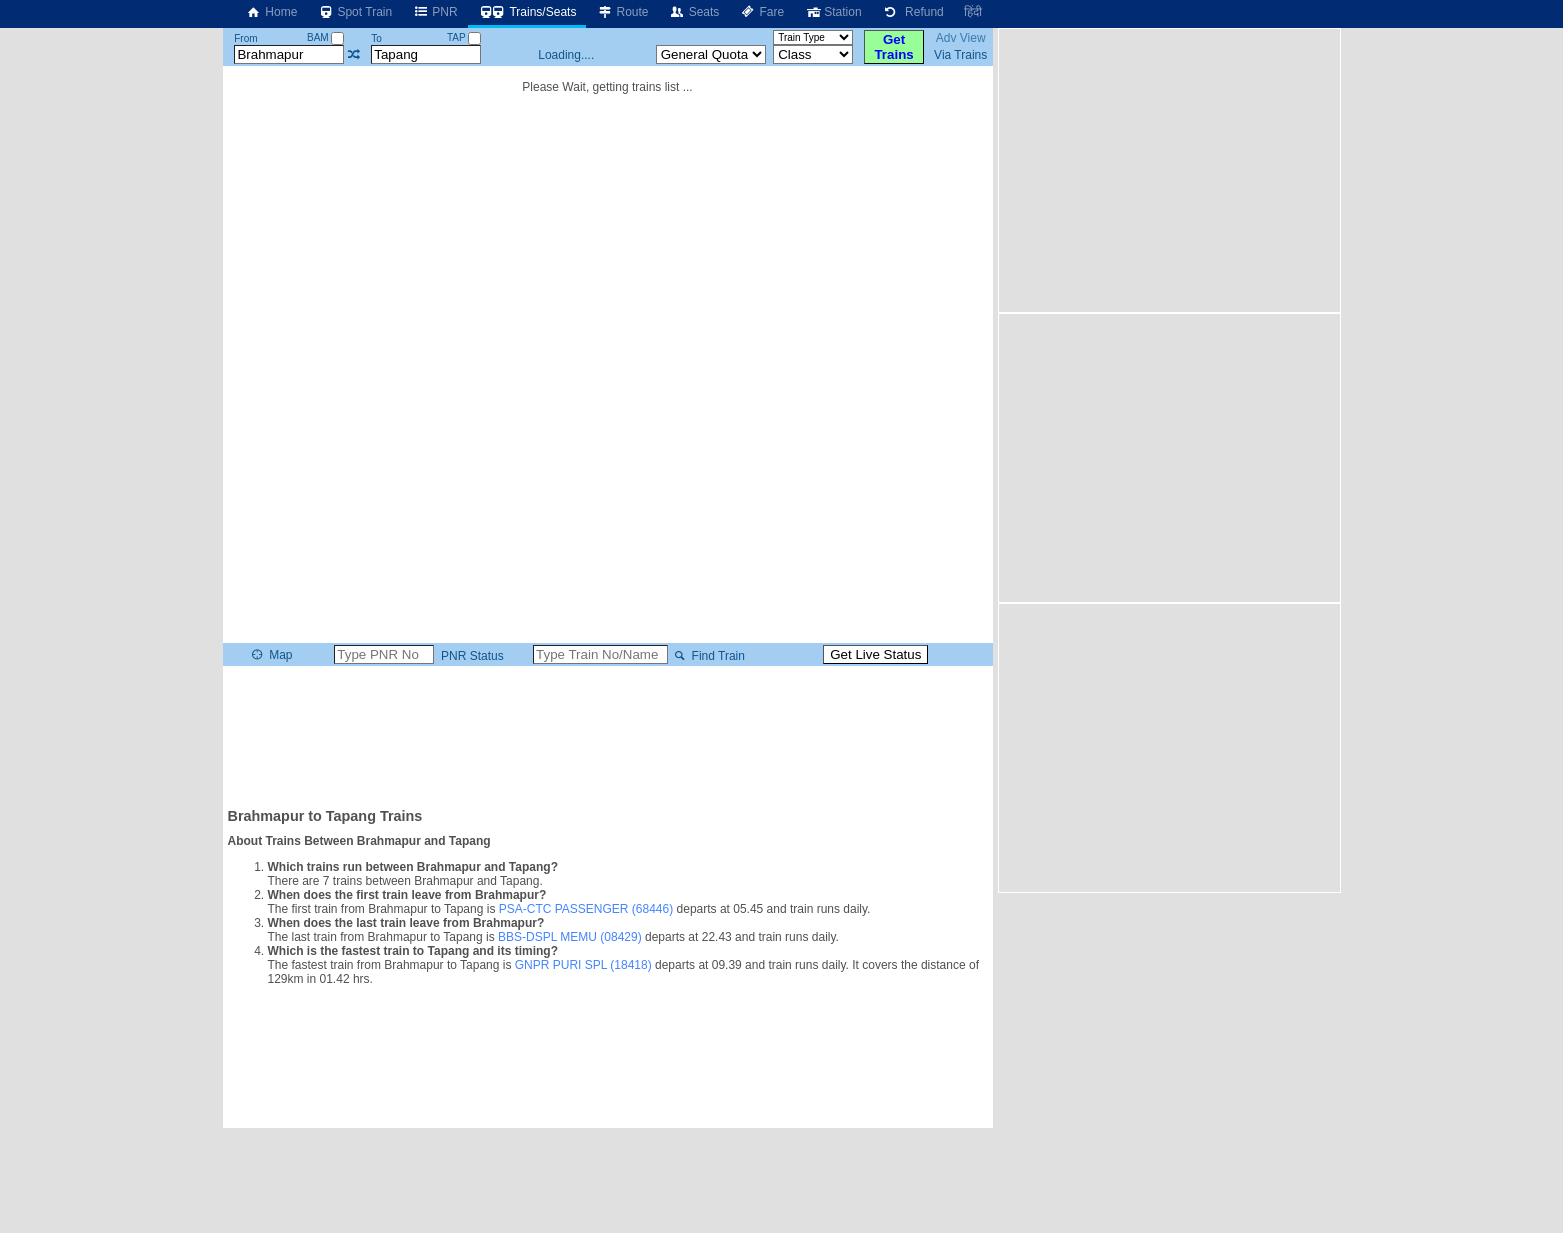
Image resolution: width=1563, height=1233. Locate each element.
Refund (913, 12)
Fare (761, 12)
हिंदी (973, 12)
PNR (434, 12)
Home (271, 12)
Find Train (707, 656)
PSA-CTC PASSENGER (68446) (586, 909)
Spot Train (354, 12)
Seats (694, 12)
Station (832, 12)
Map (270, 655)
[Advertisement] (608, 735)
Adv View (961, 38)
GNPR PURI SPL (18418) (583, 965)
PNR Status (471, 656)
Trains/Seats (527, 12)
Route (622, 12)
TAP (464, 37)
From (245, 38)
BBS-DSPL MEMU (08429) (570, 937)
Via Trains (960, 55)
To (376, 38)
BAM (325, 37)
